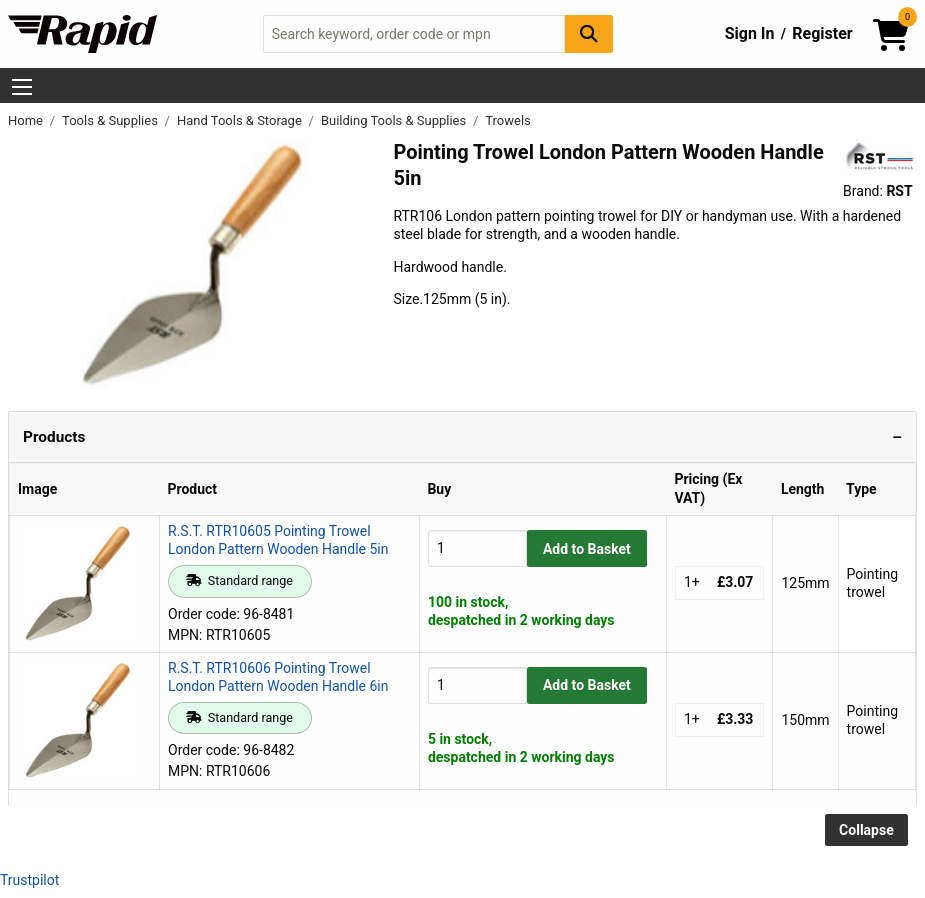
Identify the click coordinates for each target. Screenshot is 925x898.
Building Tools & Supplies (395, 120)
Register (822, 33)
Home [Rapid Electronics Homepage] (27, 120)
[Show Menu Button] (22, 87)
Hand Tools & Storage (241, 120)
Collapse (866, 830)
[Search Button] (589, 33)
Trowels (508, 120)
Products (54, 437)
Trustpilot (29, 880)
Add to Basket (587, 549)
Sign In (750, 33)
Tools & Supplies (111, 120)
